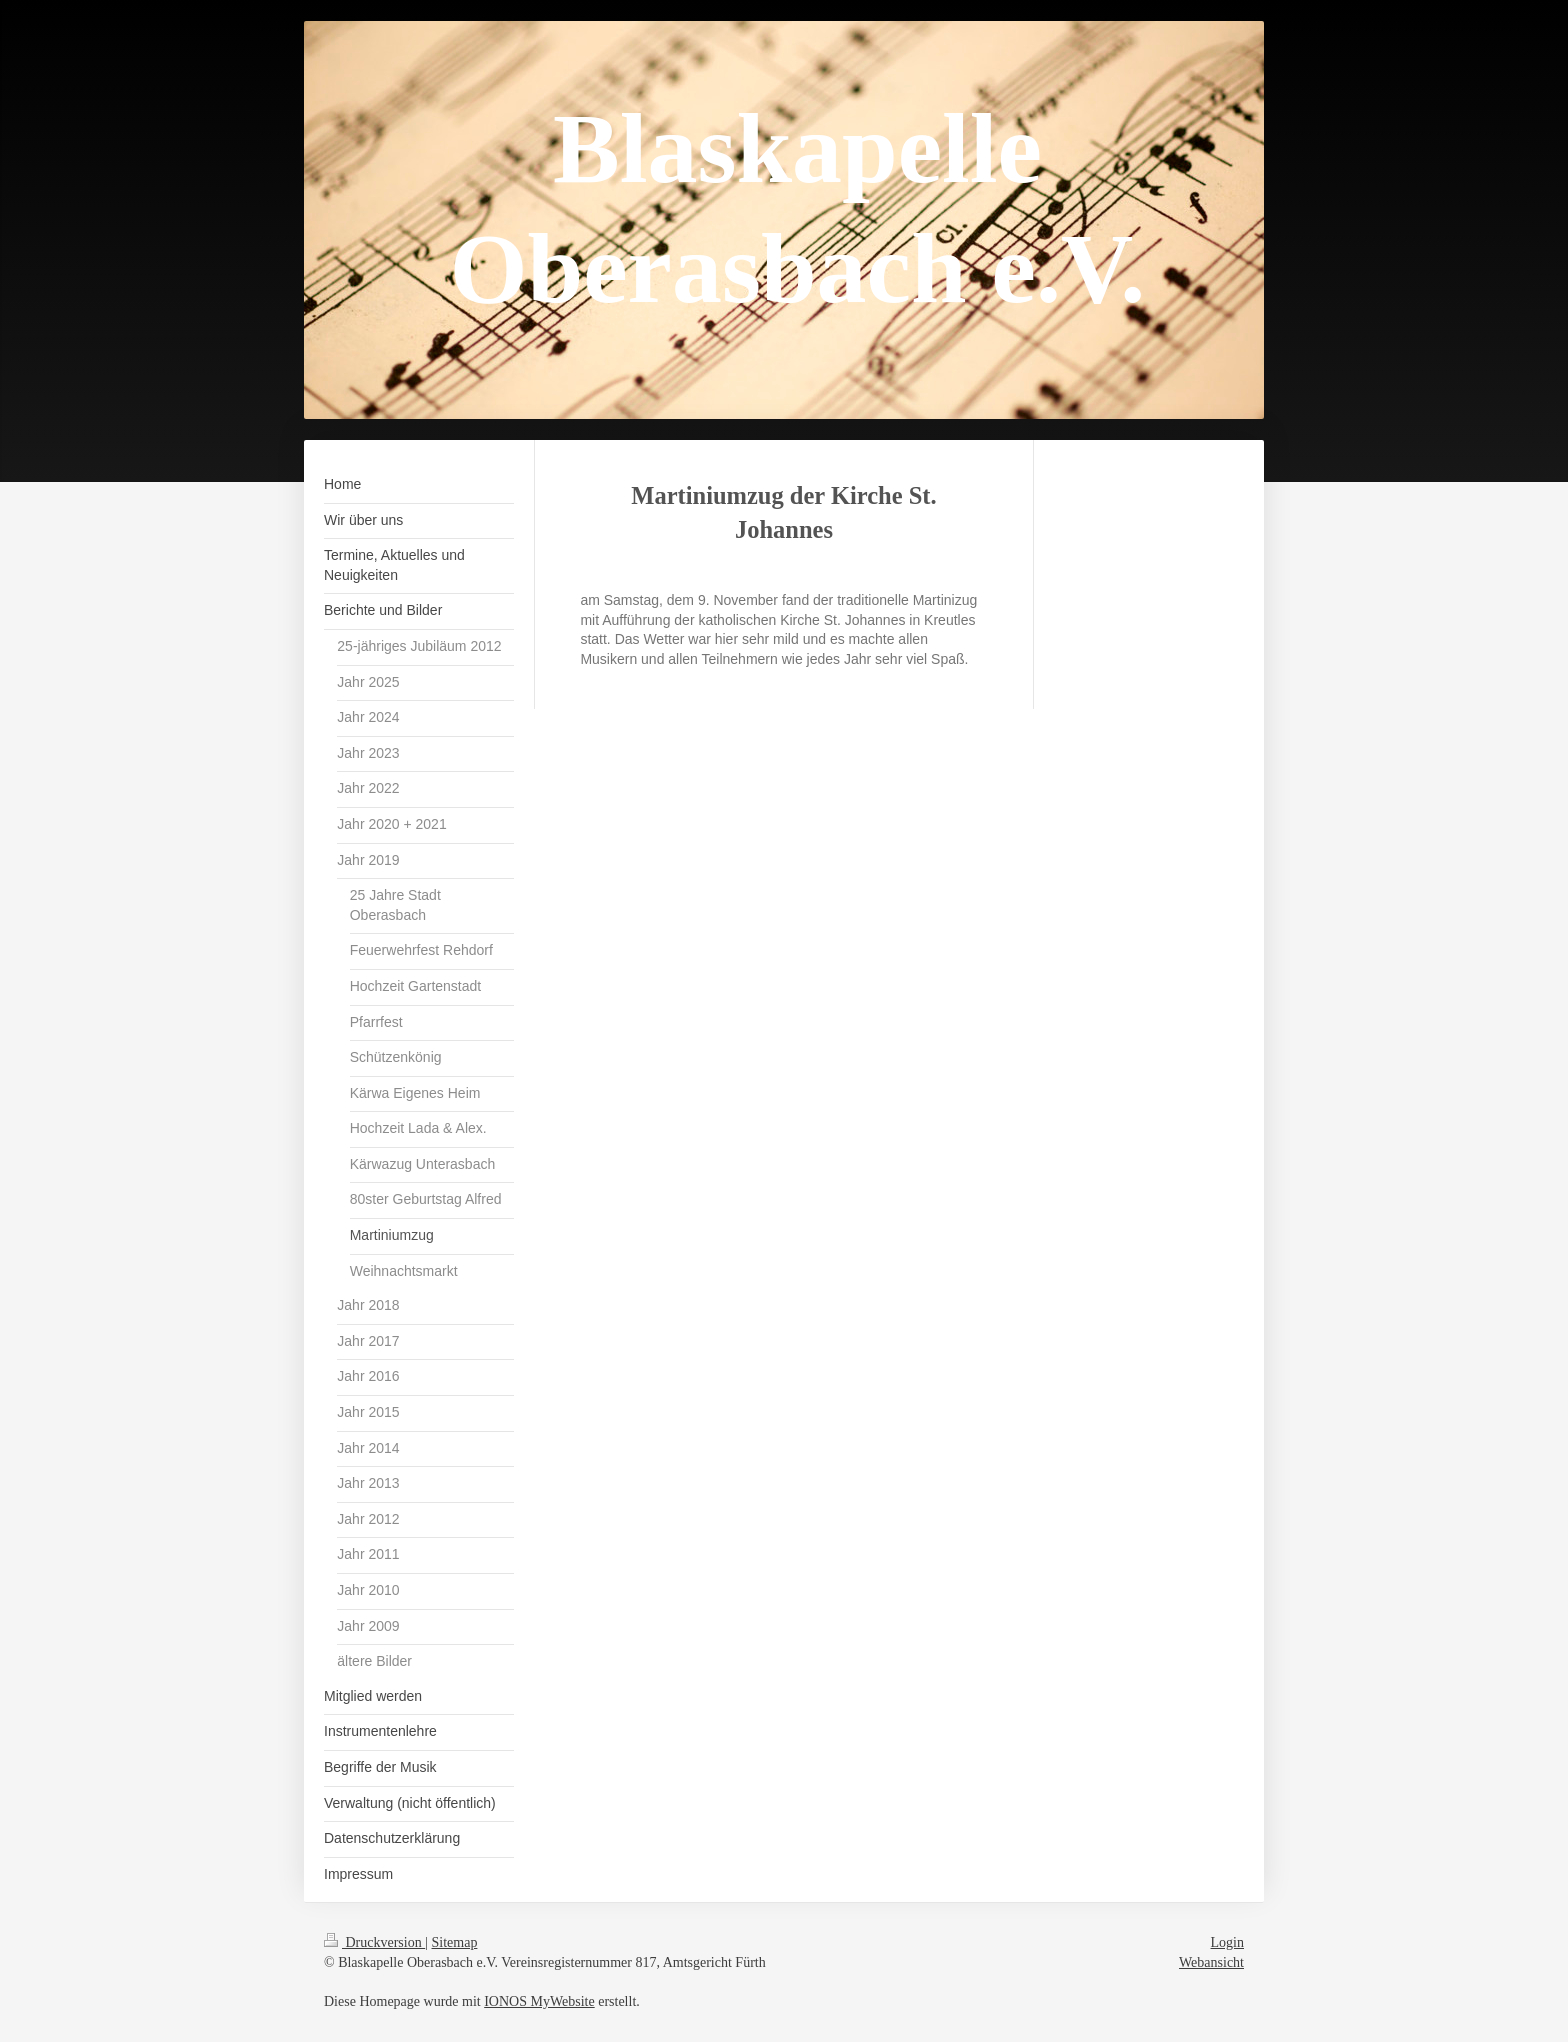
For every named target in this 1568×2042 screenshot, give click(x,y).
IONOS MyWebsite (539, 2001)
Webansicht (1211, 1962)
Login (1227, 1942)
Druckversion (374, 1942)
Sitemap (455, 1942)
